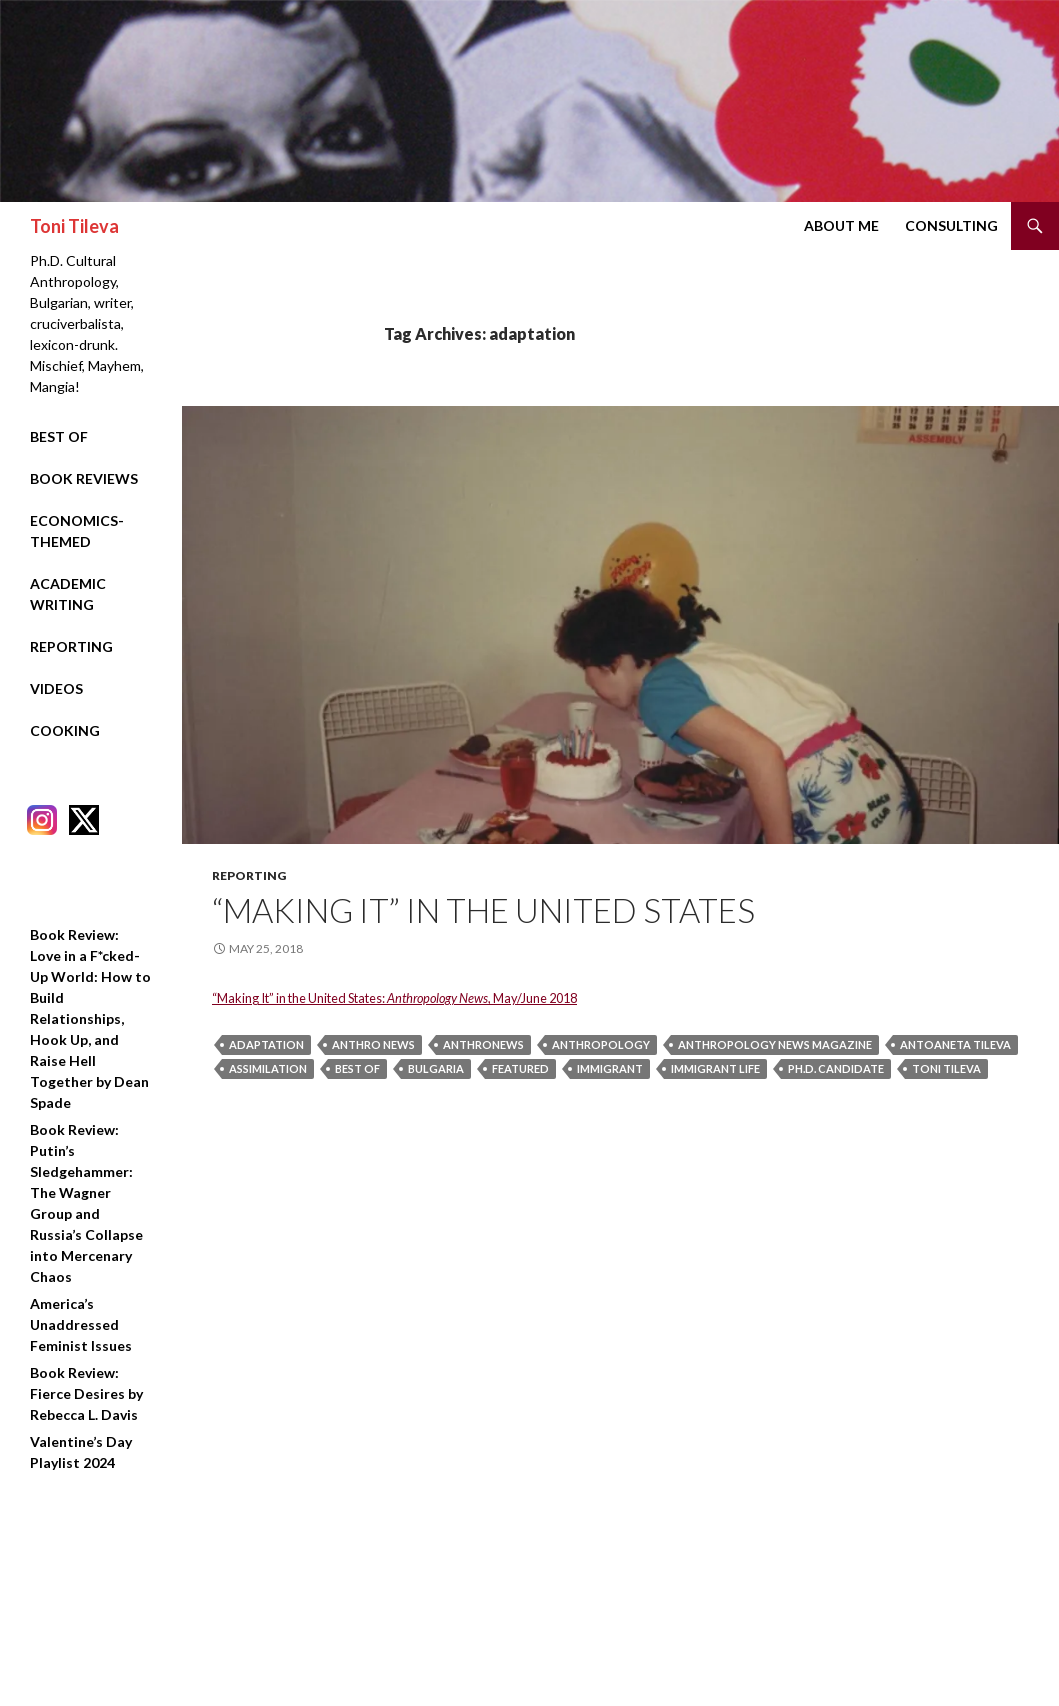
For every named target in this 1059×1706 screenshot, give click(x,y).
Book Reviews (84, 478)
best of (357, 1068)
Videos (56, 688)
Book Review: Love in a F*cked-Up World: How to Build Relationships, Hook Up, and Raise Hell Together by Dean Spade (90, 1018)
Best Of (59, 436)
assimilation (268, 1068)
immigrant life (715, 1068)
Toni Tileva (74, 226)
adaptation (266, 1044)
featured (520, 1068)
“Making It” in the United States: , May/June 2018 (394, 998)
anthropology (601, 1044)
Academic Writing (68, 594)
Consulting (951, 225)
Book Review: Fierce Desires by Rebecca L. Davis (86, 1393)
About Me (841, 225)
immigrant (610, 1068)
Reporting (249, 875)
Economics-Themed (77, 531)
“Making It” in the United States (483, 910)
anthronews (483, 1044)
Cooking (65, 730)
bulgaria (436, 1068)
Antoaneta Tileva (955, 1044)
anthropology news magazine (775, 1044)
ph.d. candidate (836, 1068)
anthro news (373, 1044)
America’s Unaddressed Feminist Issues (81, 1324)
